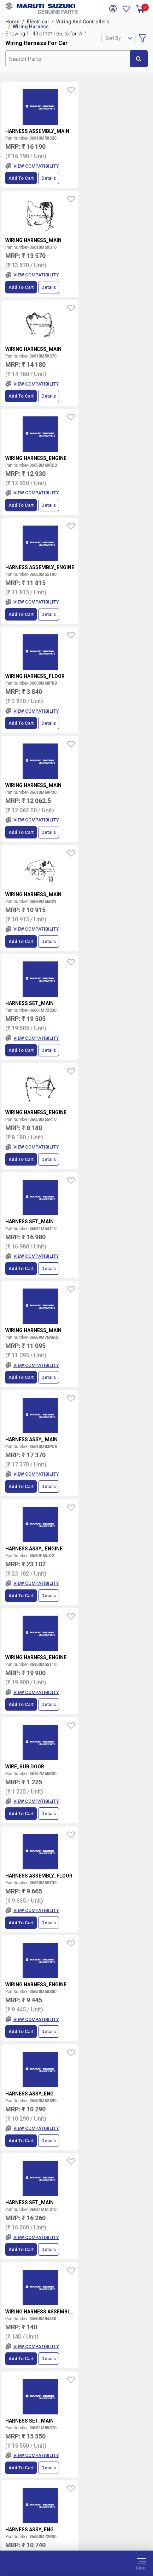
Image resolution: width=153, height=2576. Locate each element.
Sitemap (76, 2537)
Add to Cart (21, 178)
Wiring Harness (31, 26)
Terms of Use (76, 2512)
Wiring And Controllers (82, 21)
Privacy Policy (76, 2529)
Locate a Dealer (118, 2348)
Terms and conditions (120, 2326)
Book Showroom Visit (117, 2363)
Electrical (38, 21)
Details (48, 178)
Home (12, 21)
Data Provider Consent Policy (76, 2520)
